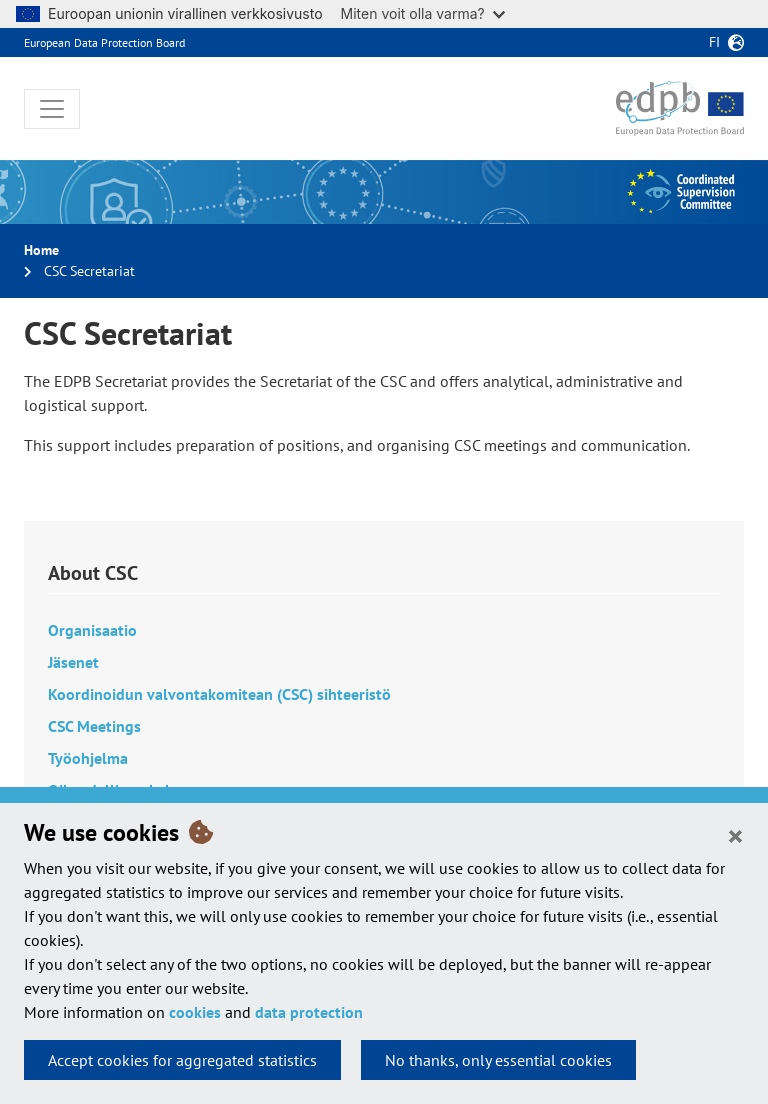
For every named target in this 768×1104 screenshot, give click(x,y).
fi (714, 42)
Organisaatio (92, 630)
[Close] (735, 835)
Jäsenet (73, 662)
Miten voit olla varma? (423, 13)
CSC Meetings (94, 726)
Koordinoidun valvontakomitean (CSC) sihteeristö (219, 694)
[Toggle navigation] (52, 109)
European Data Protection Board (104, 42)
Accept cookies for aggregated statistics (182, 1060)
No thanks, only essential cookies (498, 1060)
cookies (195, 1012)
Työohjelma (88, 758)
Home (41, 250)
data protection (309, 1012)
